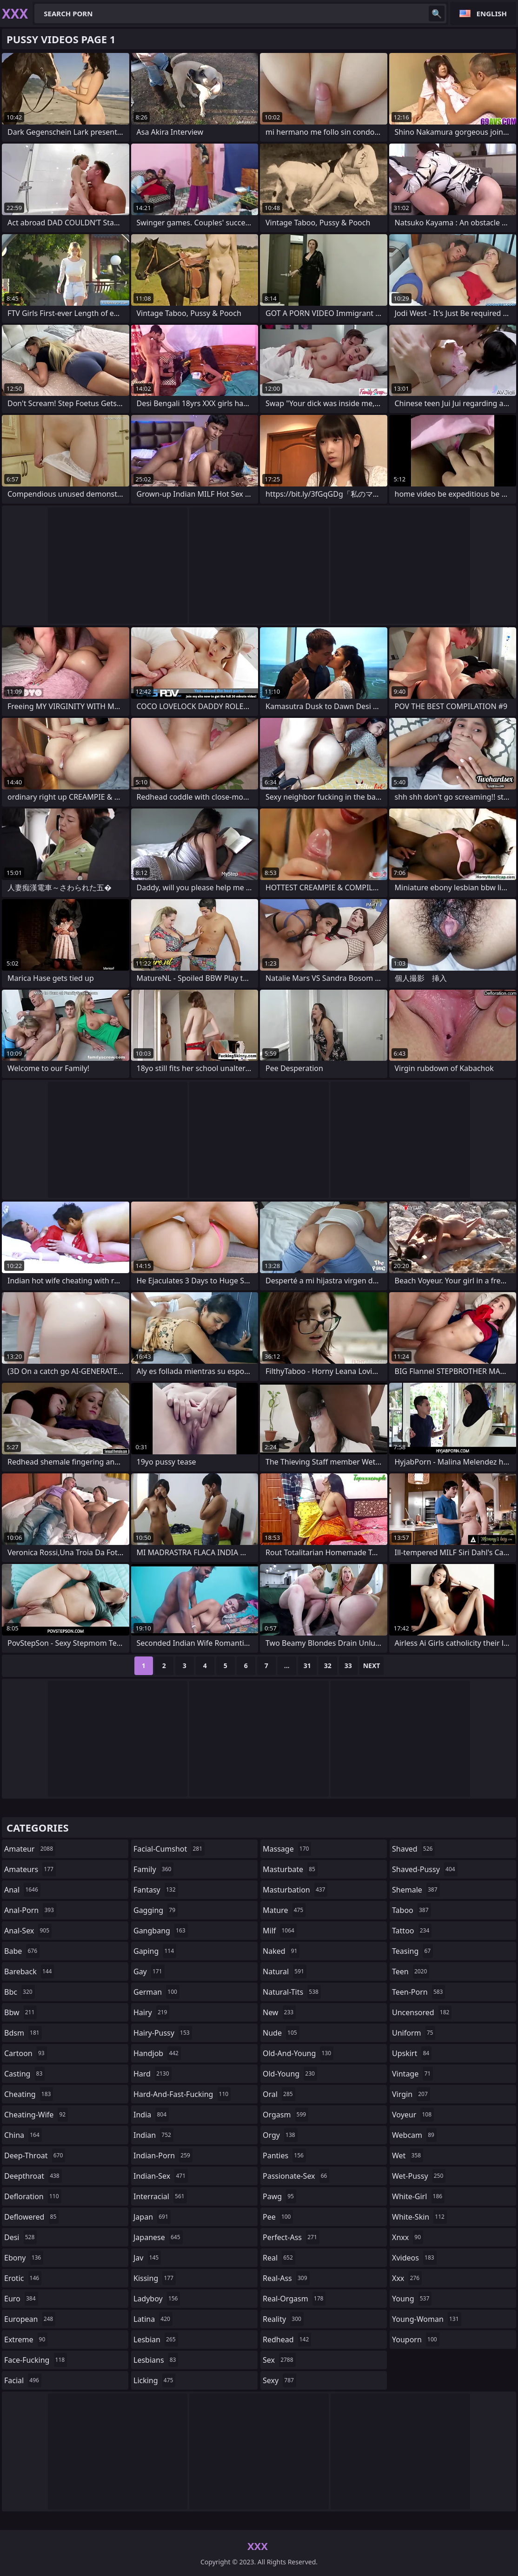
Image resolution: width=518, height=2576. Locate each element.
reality (283, 2319)
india (151, 2115)
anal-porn (30, 1910)
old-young (290, 2074)
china (23, 2135)
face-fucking (35, 2360)
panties (284, 2155)
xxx (407, 2278)
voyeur (413, 2115)
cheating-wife (36, 2115)
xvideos (414, 2258)
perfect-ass (291, 2237)
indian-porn (163, 2155)
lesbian (155, 2339)
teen (410, 1971)
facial (22, 2380)
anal (22, 1890)
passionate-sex (296, 2176)
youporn (415, 2339)
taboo (411, 1910)
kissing (154, 2278)
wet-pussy (418, 2176)
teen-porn (418, 1992)
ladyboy (156, 2299)
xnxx (407, 2237)
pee (278, 2217)
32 (328, 1665)
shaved (413, 1849)
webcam (414, 2135)
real (279, 2258)
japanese (158, 2237)
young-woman (426, 2319)
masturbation (295, 1890)
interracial (160, 2196)
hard (152, 2074)
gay (149, 1971)
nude (281, 2033)
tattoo (412, 1931)
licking (154, 2380)
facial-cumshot (169, 1849)
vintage (412, 2074)
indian (153, 2135)
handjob (157, 2053)
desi (20, 2237)
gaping (154, 1951)
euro (21, 2299)
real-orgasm (294, 2299)
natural (284, 1971)
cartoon (25, 2053)
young (412, 2299)
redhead (287, 2339)
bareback (29, 1971)
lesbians (155, 2360)
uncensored (422, 2012)
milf (280, 1931)
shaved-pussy (425, 1869)
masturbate (290, 1869)
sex (279, 2360)
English (492, 13)
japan (152, 2217)
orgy (280, 2135)
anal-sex (28, 1931)
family (153, 1869)
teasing (412, 1951)
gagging (155, 1910)
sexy (279, 2380)
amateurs (30, 1869)
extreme (25, 2339)
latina (153, 2319)
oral (279, 2094)
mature (284, 1910)
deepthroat (33, 2176)
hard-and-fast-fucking (182, 2094)
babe (22, 1951)
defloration (32, 2196)
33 (348, 1665)
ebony (23, 2258)
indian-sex (160, 2176)
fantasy (155, 1890)
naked (281, 1951)
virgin (411, 2094)
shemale (416, 1890)
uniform (413, 2033)
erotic (22, 2278)
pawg (279, 2196)
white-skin (419, 2217)
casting (24, 2074)
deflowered (31, 2217)
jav (147, 2258)
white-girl (418, 2196)
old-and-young (298, 2053)
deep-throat (34, 2155)
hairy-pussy (162, 2033)
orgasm (285, 2115)
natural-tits (292, 1992)
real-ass (286, 2278)
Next (371, 1665)
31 (307, 1665)
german (156, 1992)
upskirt (412, 2053)
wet (407, 2155)
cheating (28, 2094)
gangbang (160, 1931)
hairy (151, 2012)
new (279, 2012)
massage (287, 1849)
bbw (20, 2012)
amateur (29, 1849)
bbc (19, 1992)
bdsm (23, 2033)
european (29, 2319)
